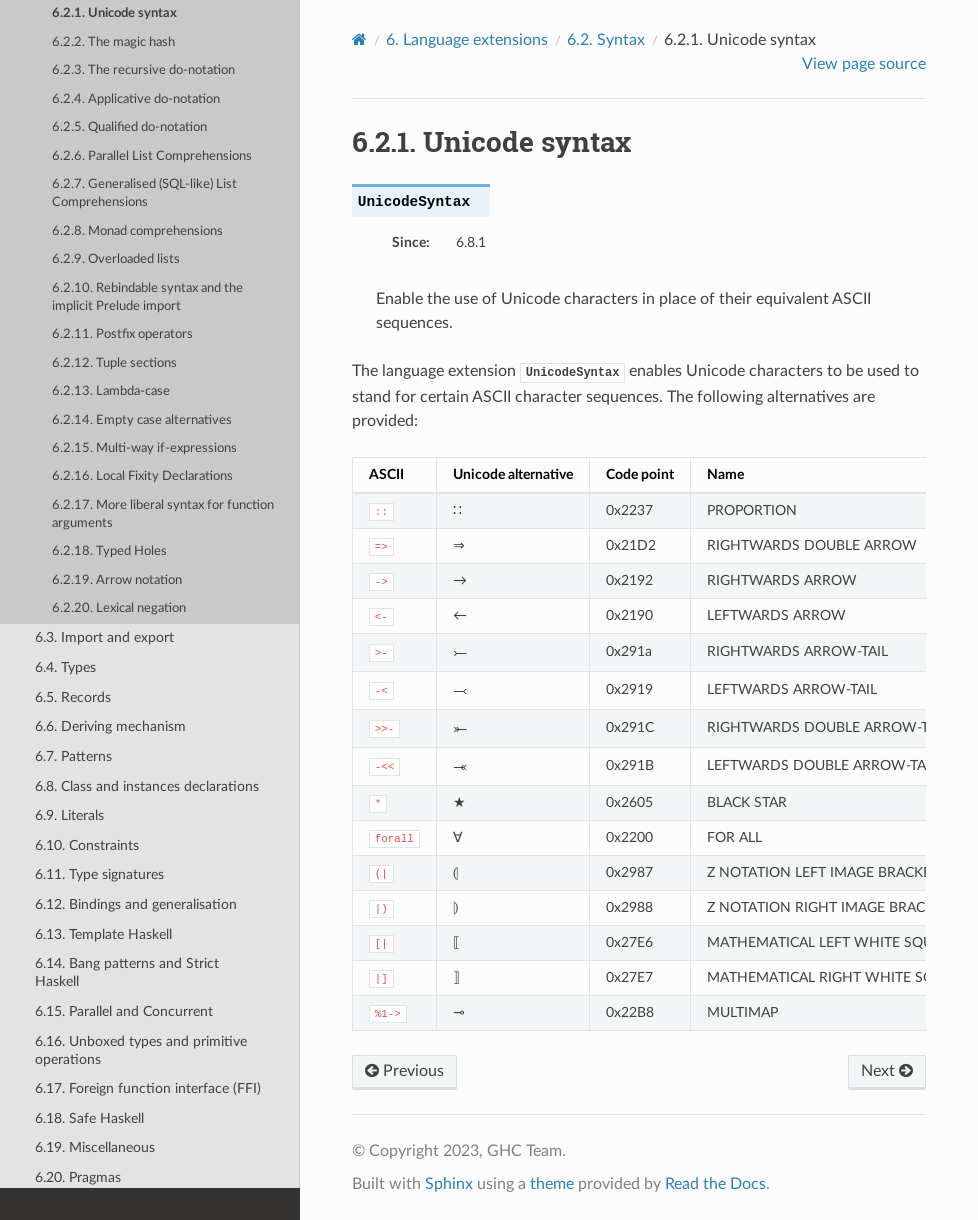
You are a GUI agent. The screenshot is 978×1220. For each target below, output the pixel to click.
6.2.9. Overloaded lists (116, 259)
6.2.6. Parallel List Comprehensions (152, 156)
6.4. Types (65, 667)
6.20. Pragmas (78, 1177)
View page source (864, 64)
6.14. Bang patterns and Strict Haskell (127, 972)
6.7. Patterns (73, 756)
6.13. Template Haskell (103, 934)
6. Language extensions (467, 40)
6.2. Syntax (606, 40)
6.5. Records (73, 697)
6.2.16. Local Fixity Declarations (142, 476)
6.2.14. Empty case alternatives (142, 420)
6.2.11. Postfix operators (122, 334)
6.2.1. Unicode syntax (114, 13)
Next (887, 1071)
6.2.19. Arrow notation (117, 580)
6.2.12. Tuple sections (114, 363)
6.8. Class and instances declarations (147, 786)
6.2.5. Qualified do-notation (129, 127)
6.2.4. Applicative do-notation (136, 99)
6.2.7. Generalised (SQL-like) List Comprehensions (144, 193)
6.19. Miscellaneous (95, 1147)
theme (552, 1184)
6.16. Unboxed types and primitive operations (141, 1050)
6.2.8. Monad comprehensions (137, 231)
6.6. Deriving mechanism (110, 726)
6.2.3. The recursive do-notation (143, 70)
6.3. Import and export (104, 637)
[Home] (359, 39)
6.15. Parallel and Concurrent (124, 1011)
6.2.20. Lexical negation (119, 608)
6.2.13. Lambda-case (111, 391)
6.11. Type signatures (99, 874)
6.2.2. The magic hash (113, 42)
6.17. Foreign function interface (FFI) (148, 1088)
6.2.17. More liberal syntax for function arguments (163, 514)
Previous (404, 1071)
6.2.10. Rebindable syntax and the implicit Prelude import (147, 297)
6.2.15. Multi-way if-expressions (144, 448)
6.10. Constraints (87, 845)
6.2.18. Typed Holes (109, 551)
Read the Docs (715, 1184)
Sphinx (449, 1184)
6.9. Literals (69, 815)
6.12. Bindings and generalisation (136, 904)
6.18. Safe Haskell (89, 1118)
